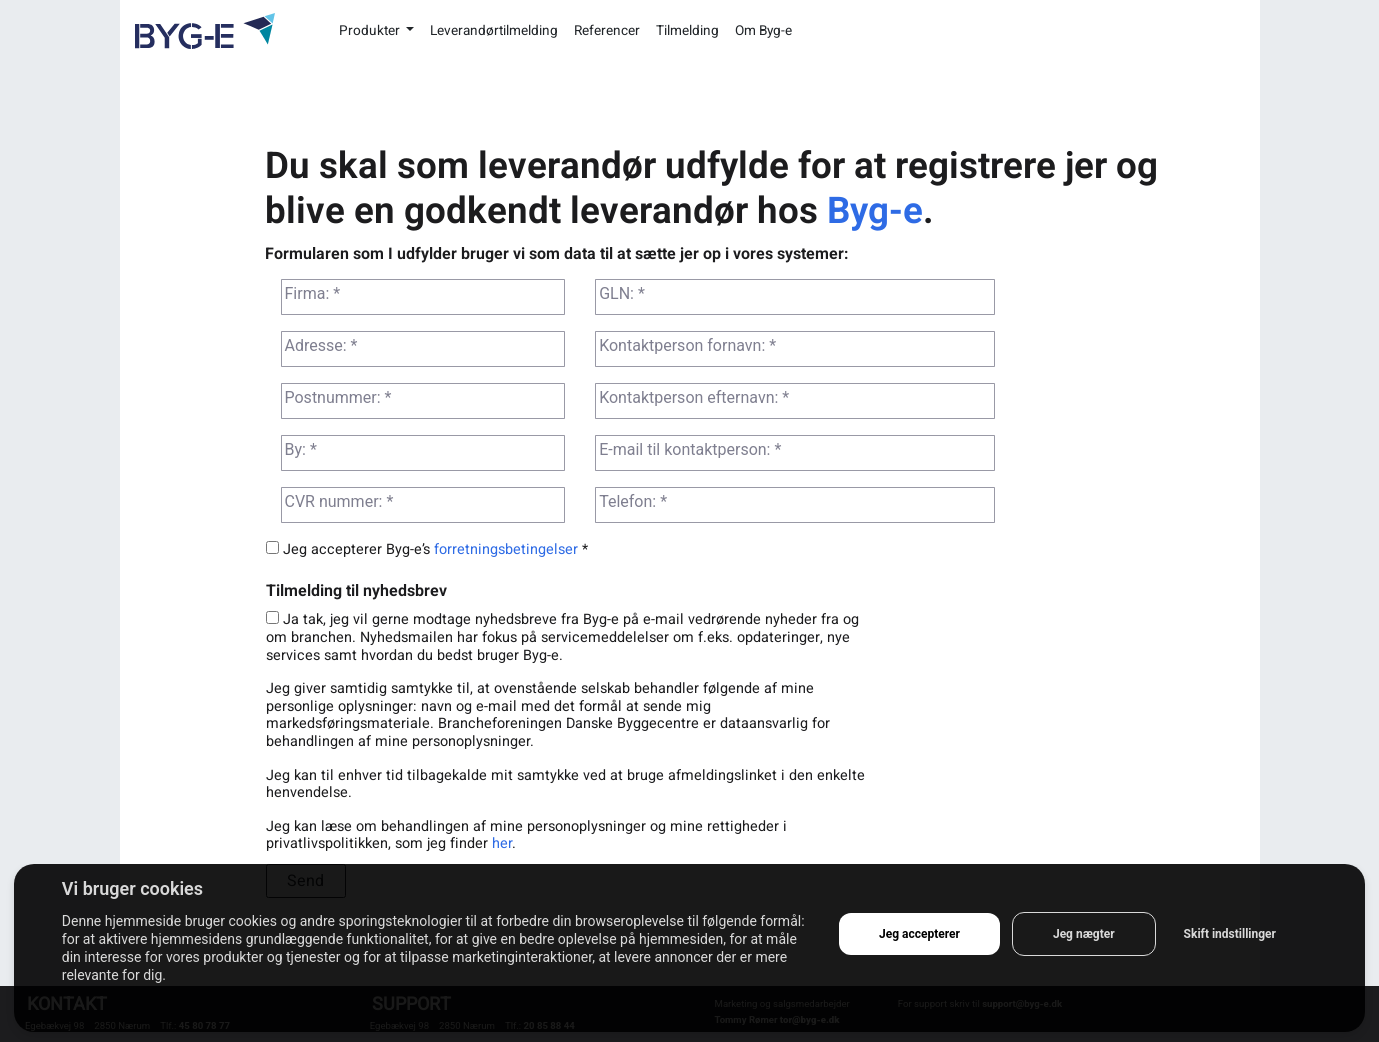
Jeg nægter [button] (1084, 934)
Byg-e (875, 211)
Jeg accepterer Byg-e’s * (427, 550)
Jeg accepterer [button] (919, 934)
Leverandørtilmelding (494, 31)
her (502, 843)
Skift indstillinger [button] (1230, 934)
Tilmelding (687, 31)
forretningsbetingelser (506, 549)
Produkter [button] (371, 31)
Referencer (607, 31)
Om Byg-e (763, 31)
